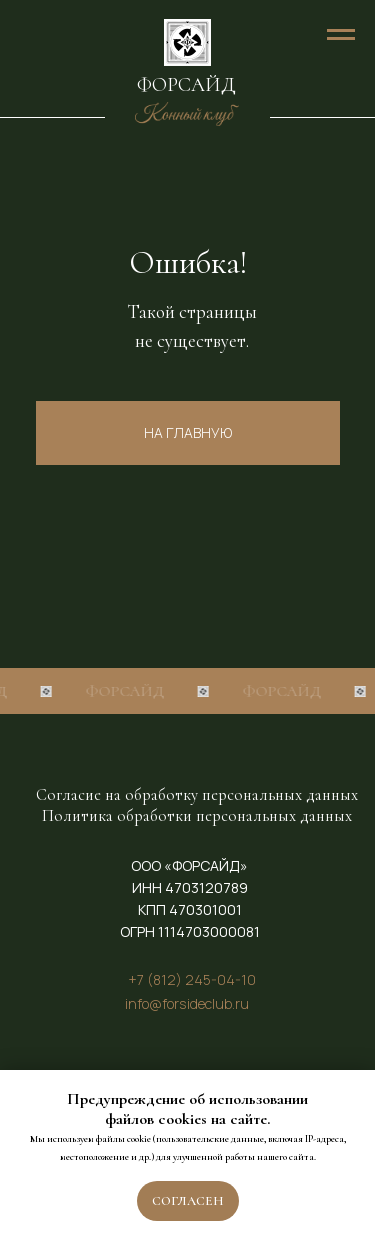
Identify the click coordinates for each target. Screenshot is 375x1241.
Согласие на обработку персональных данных (197, 795)
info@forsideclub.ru (187, 1003)
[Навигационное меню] (341, 35)
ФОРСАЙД (186, 85)
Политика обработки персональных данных (197, 816)
